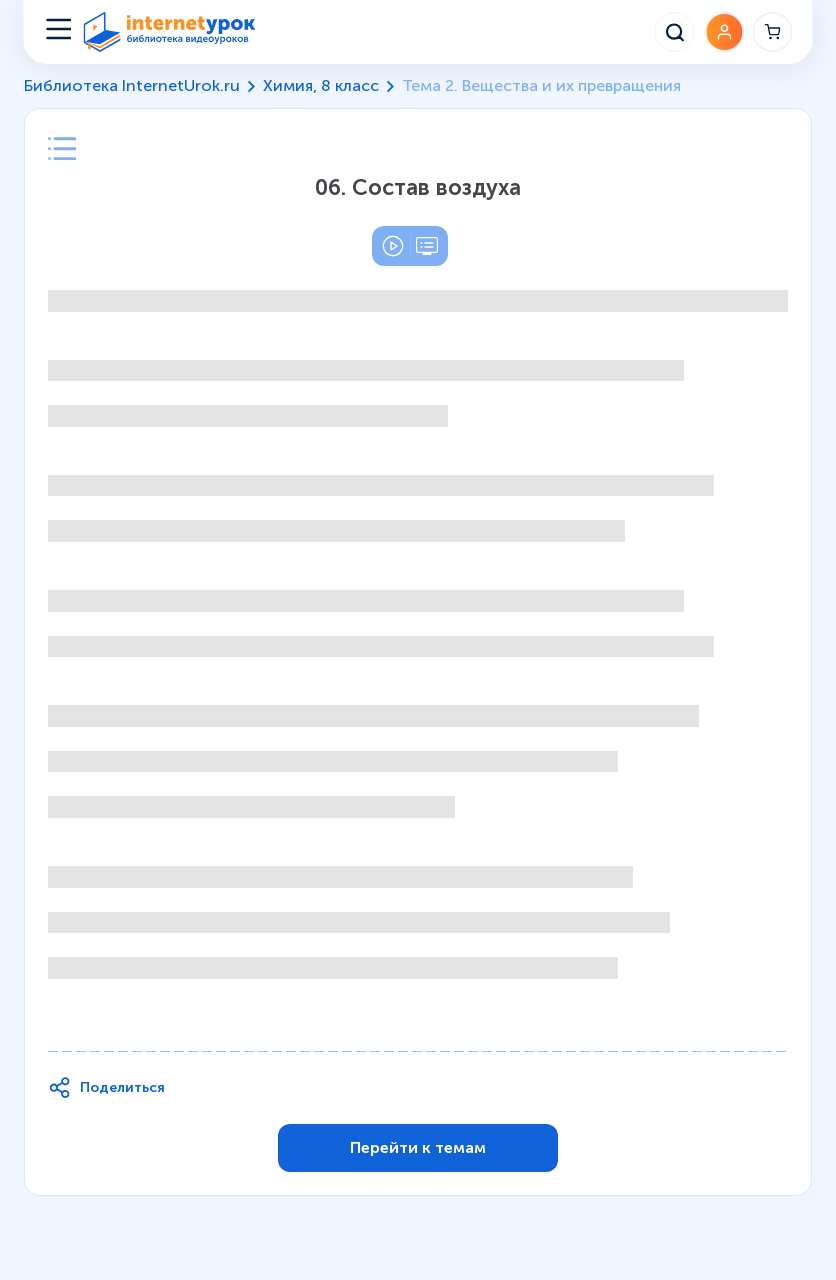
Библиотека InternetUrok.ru (132, 85)
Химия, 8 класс (321, 85)
